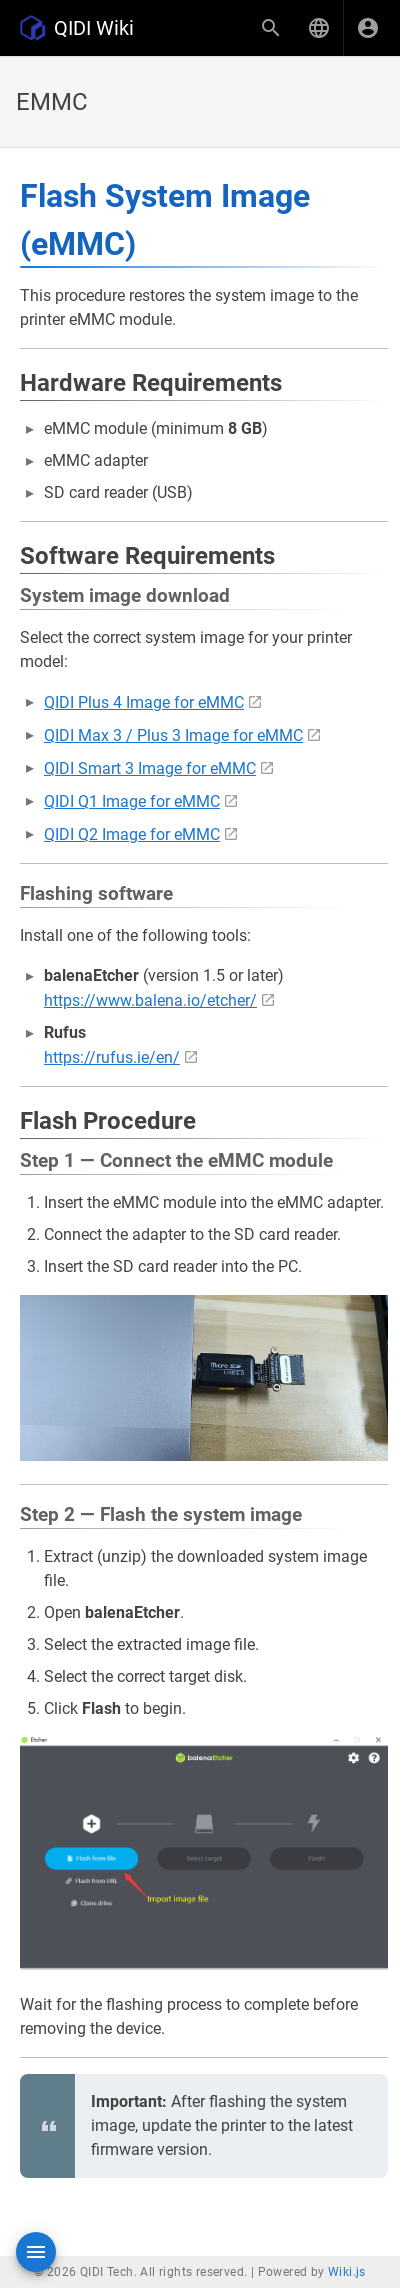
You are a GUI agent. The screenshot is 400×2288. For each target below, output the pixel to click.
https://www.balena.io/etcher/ (150, 1000)
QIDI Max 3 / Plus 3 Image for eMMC (173, 735)
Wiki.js (347, 2272)
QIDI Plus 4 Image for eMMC (144, 702)
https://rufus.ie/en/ (112, 1057)
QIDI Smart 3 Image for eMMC (150, 768)
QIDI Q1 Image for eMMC (132, 801)
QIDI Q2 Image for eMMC (132, 834)
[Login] (368, 28)
